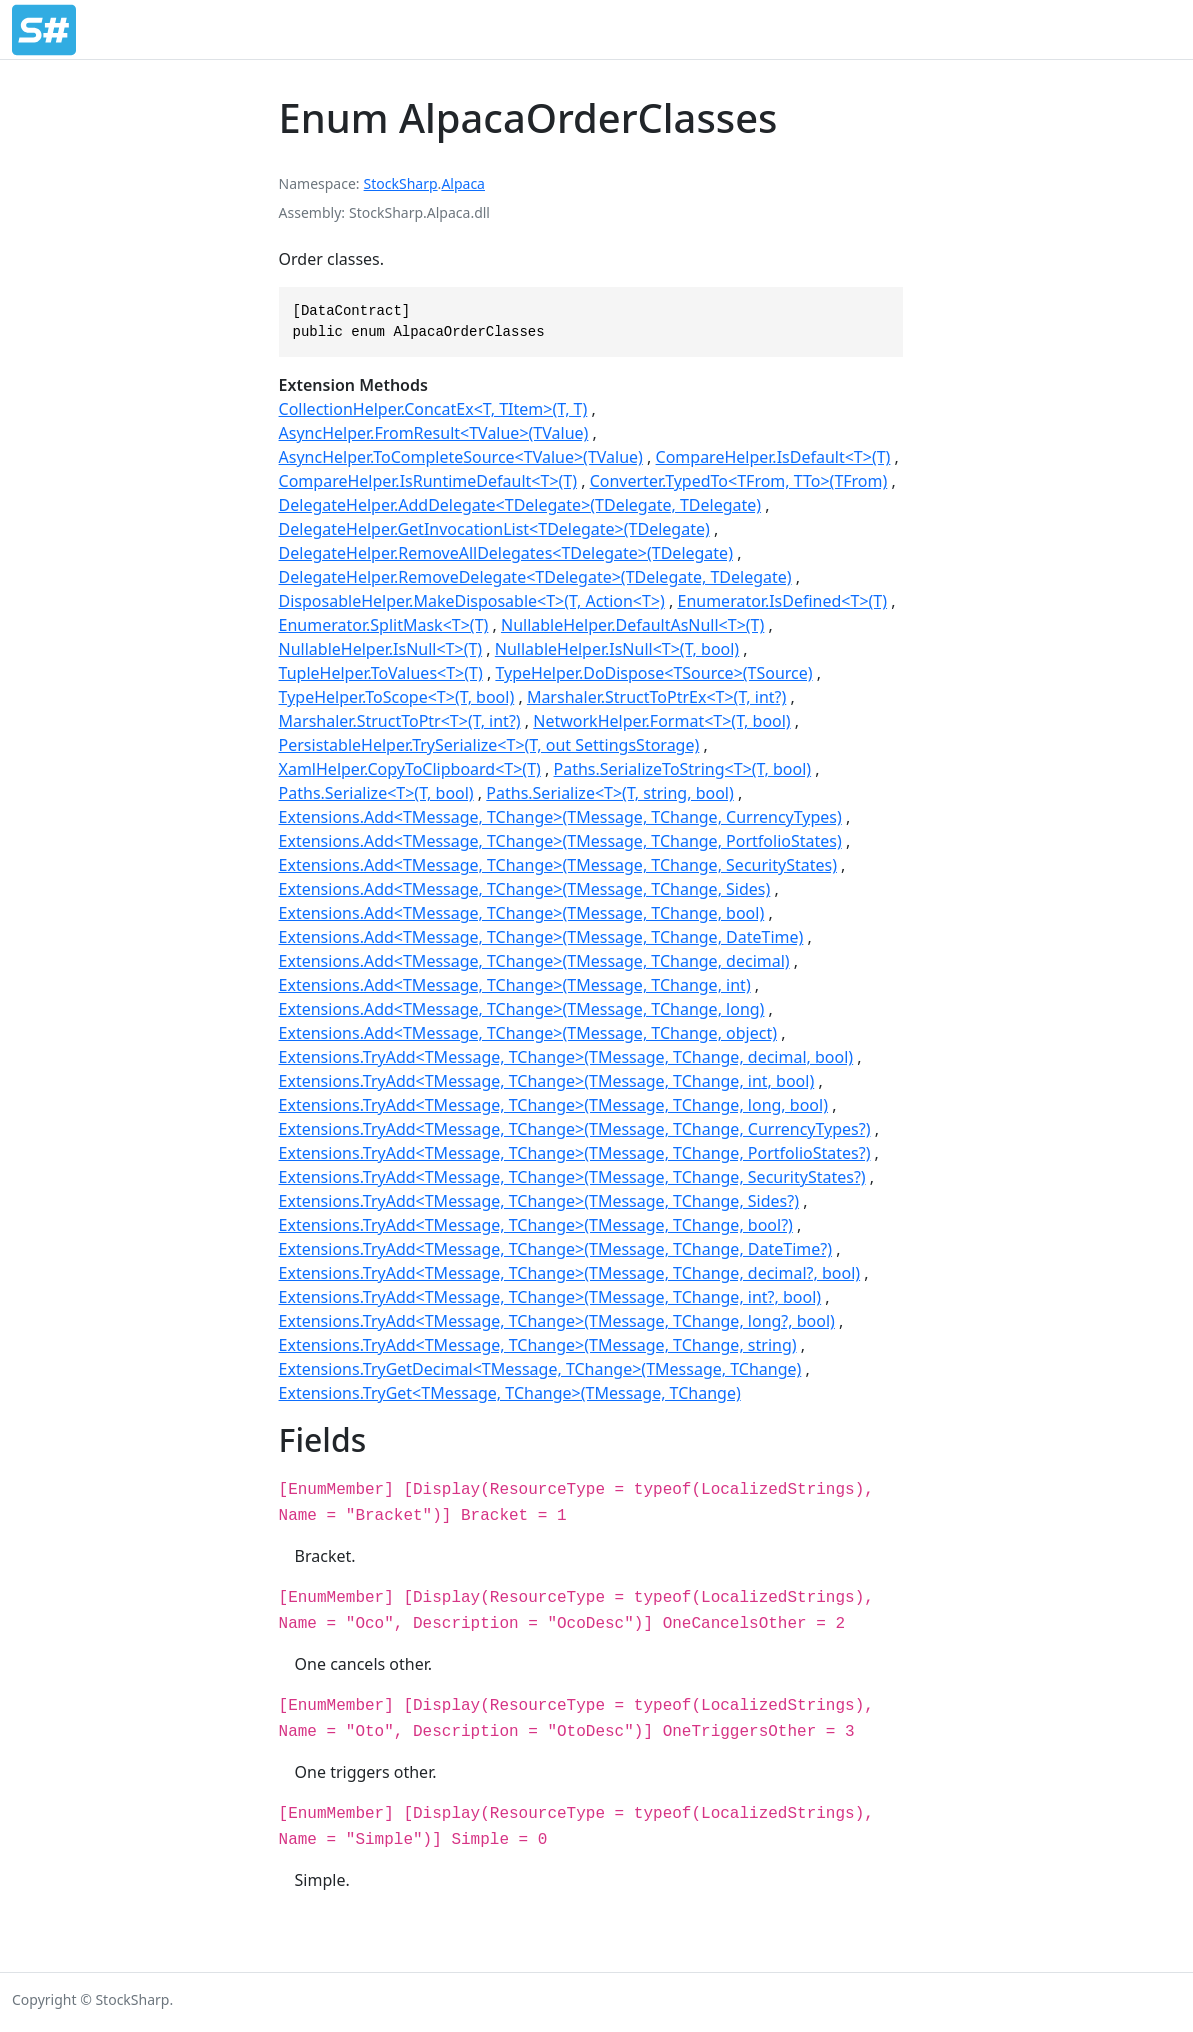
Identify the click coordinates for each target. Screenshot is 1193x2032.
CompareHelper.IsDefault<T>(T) (773, 457)
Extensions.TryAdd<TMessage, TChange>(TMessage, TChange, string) (538, 1345)
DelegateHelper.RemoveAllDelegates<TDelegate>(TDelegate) (506, 553)
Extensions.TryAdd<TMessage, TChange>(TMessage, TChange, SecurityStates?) (572, 1177)
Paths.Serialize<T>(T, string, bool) (609, 793)
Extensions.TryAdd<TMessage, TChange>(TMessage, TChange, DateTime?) (555, 1249)
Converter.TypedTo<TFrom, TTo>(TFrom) (739, 481)
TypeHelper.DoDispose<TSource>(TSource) (653, 673)
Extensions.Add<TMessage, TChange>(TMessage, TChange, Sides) (525, 889)
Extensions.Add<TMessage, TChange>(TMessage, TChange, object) (528, 1033)
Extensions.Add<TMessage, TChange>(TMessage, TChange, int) (515, 985)
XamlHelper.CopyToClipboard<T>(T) (410, 769)
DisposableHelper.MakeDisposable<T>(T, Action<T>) (472, 601)
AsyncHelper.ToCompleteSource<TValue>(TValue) (461, 457)
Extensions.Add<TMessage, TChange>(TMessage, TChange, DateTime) (541, 937)
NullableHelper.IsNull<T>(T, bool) (617, 649)
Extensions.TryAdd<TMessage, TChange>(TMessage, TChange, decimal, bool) (566, 1057)
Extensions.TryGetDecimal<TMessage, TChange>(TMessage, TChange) (540, 1369)
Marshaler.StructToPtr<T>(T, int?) (400, 721)
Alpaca (463, 183)
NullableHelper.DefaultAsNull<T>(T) (632, 625)
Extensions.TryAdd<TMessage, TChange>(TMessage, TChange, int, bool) (547, 1081)
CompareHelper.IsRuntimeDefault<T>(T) (428, 481)
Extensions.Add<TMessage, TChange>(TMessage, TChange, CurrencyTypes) (560, 817)
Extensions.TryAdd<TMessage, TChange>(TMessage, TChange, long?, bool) (557, 1321)
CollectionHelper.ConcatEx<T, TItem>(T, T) (433, 409)
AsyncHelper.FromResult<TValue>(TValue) (434, 433)
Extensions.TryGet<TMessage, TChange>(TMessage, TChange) (510, 1393)
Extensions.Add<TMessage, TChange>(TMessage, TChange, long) (522, 1009)
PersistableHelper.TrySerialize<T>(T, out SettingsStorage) (489, 745)
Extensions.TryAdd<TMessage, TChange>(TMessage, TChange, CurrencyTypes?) (575, 1129)
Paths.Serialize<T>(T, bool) (376, 793)
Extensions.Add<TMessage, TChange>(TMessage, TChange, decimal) (534, 961)
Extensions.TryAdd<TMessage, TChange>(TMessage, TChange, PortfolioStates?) (575, 1153)
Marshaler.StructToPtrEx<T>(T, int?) (656, 697)
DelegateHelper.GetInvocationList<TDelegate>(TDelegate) (494, 529)
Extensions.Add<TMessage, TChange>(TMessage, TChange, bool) (522, 913)
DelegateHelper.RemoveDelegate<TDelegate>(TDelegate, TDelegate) (535, 577)
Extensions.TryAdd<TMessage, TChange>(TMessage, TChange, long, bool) (553, 1105)
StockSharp (401, 183)
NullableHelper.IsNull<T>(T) (381, 649)
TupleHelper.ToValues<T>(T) (381, 673)
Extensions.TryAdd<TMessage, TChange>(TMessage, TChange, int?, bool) (550, 1297)
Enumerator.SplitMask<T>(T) (384, 625)
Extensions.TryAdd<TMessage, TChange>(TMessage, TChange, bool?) (536, 1225)
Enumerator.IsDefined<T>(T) (782, 601)
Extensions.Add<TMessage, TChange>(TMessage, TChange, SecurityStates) (558, 865)
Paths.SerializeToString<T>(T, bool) (683, 769)
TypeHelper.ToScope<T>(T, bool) (397, 697)
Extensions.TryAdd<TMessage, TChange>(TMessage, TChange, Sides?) (539, 1201)
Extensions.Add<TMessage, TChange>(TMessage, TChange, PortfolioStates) (560, 841)
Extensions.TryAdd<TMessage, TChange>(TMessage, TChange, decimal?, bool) (570, 1273)
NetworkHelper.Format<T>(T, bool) (661, 721)
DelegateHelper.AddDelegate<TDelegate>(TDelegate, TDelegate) (520, 505)
